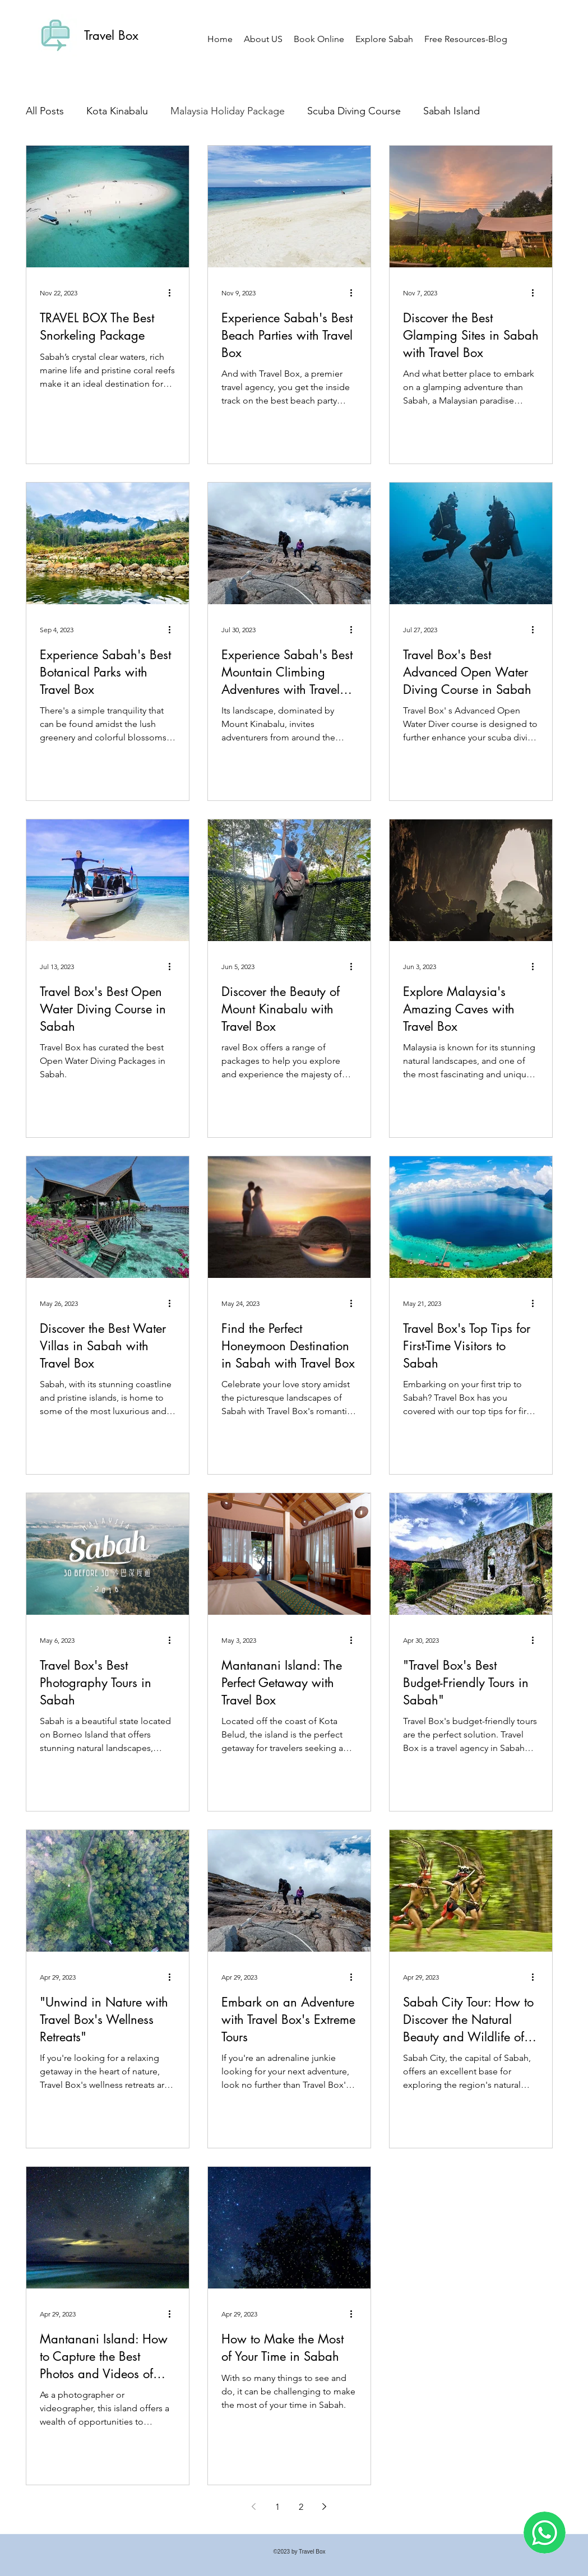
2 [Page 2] (301, 2506)
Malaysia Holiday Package (227, 111)
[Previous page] (254, 2506)
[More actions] (173, 292)
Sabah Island (451, 111)
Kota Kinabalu (117, 111)
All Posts (45, 111)
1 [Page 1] (277, 2506)
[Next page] (324, 2506)
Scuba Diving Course (354, 111)
